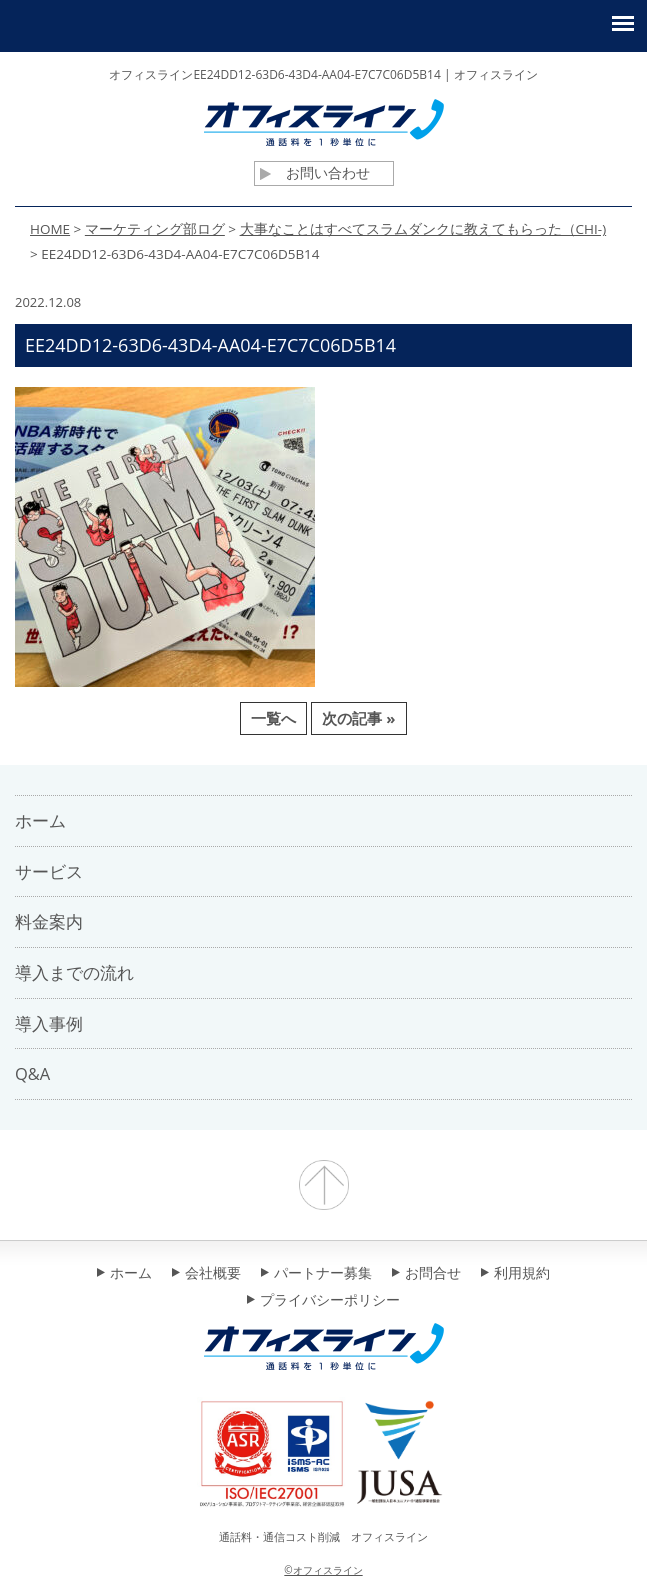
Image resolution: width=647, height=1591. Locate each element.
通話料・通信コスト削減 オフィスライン (323, 1536)
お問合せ (426, 1274)
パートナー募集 (316, 1274)
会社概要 (206, 1274)
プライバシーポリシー (323, 1301)
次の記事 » (358, 718)
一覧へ (273, 718)
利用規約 (515, 1274)
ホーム (124, 1274)
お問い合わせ (315, 173)
